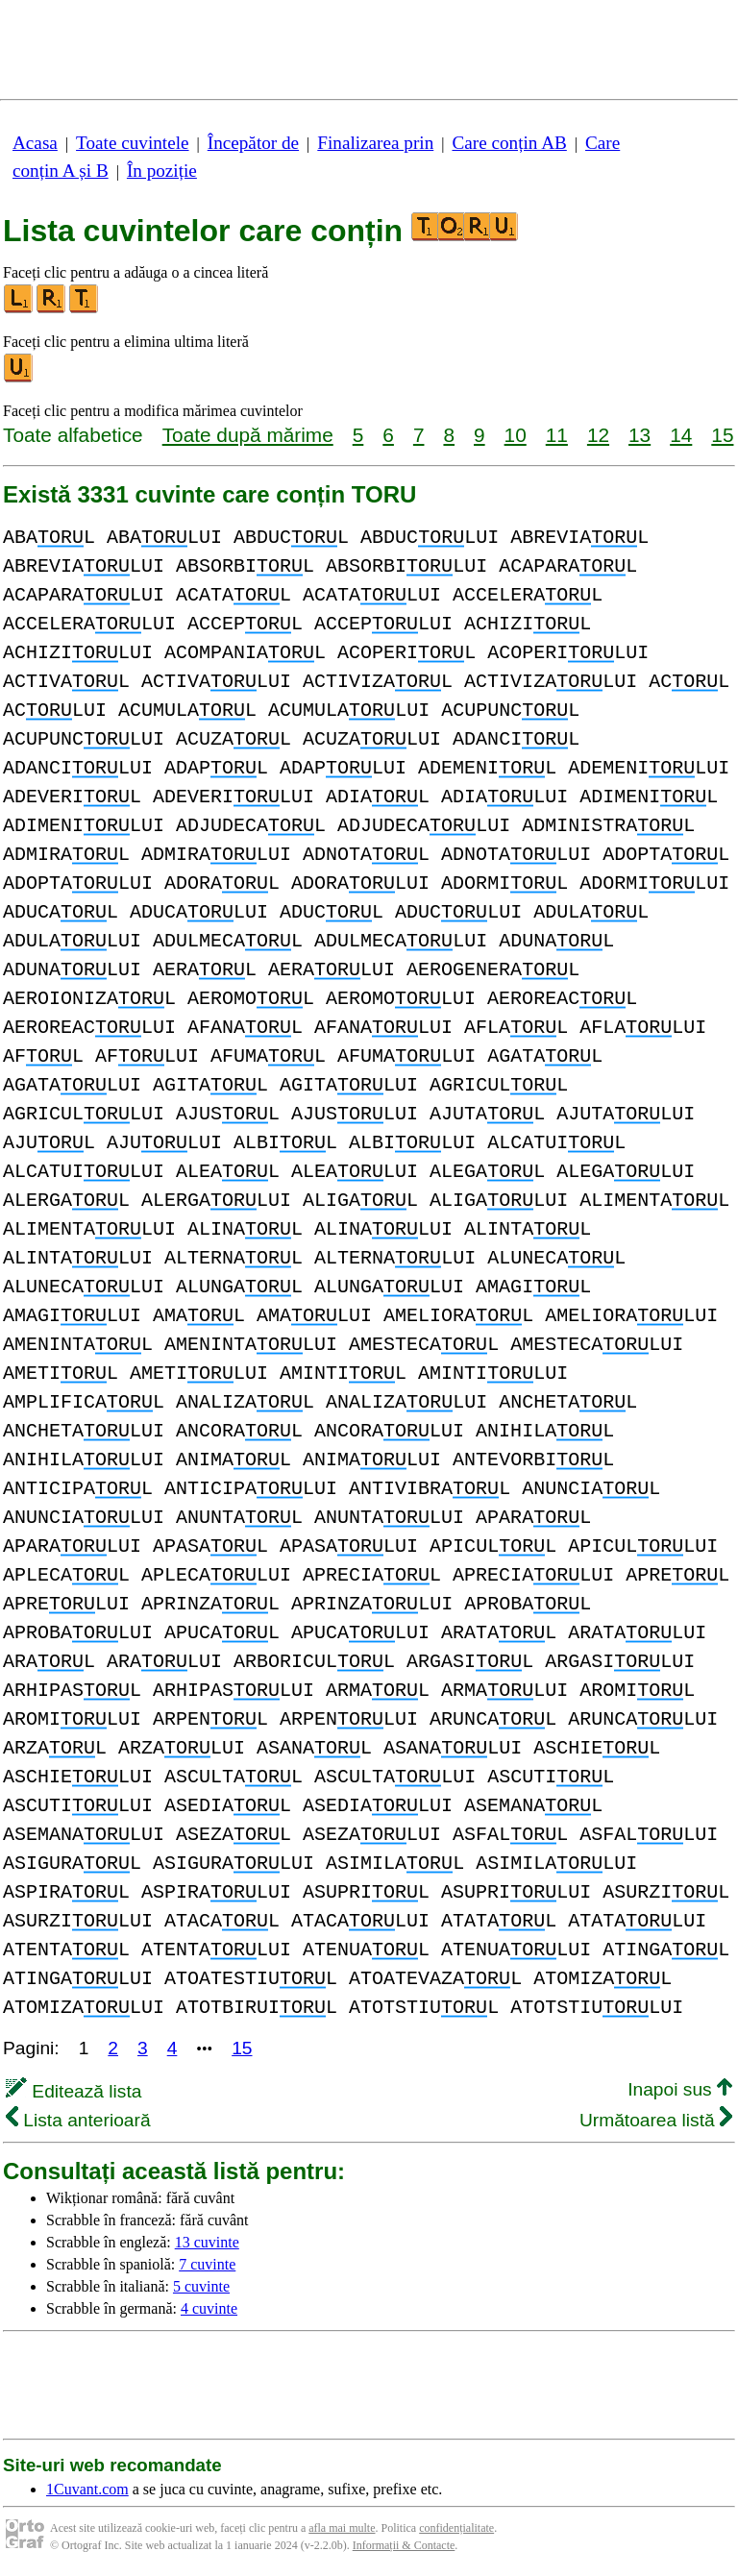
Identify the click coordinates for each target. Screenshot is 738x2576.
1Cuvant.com (87, 2489)
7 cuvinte (207, 2264)
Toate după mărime (247, 435)
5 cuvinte (201, 2286)
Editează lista (73, 2091)
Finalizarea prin (375, 143)
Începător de (253, 143)
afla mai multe (341, 2528)
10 (515, 435)
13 (639, 435)
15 (722, 435)
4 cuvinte (209, 2308)
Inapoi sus (679, 2089)
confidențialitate (456, 2528)
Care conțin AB (509, 143)
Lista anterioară (78, 2120)
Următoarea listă (655, 2120)
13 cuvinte (207, 2242)
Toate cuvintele (132, 143)
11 (557, 435)
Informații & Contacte (404, 2545)
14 (681, 435)
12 (598, 435)
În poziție (162, 170)
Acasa (35, 143)
